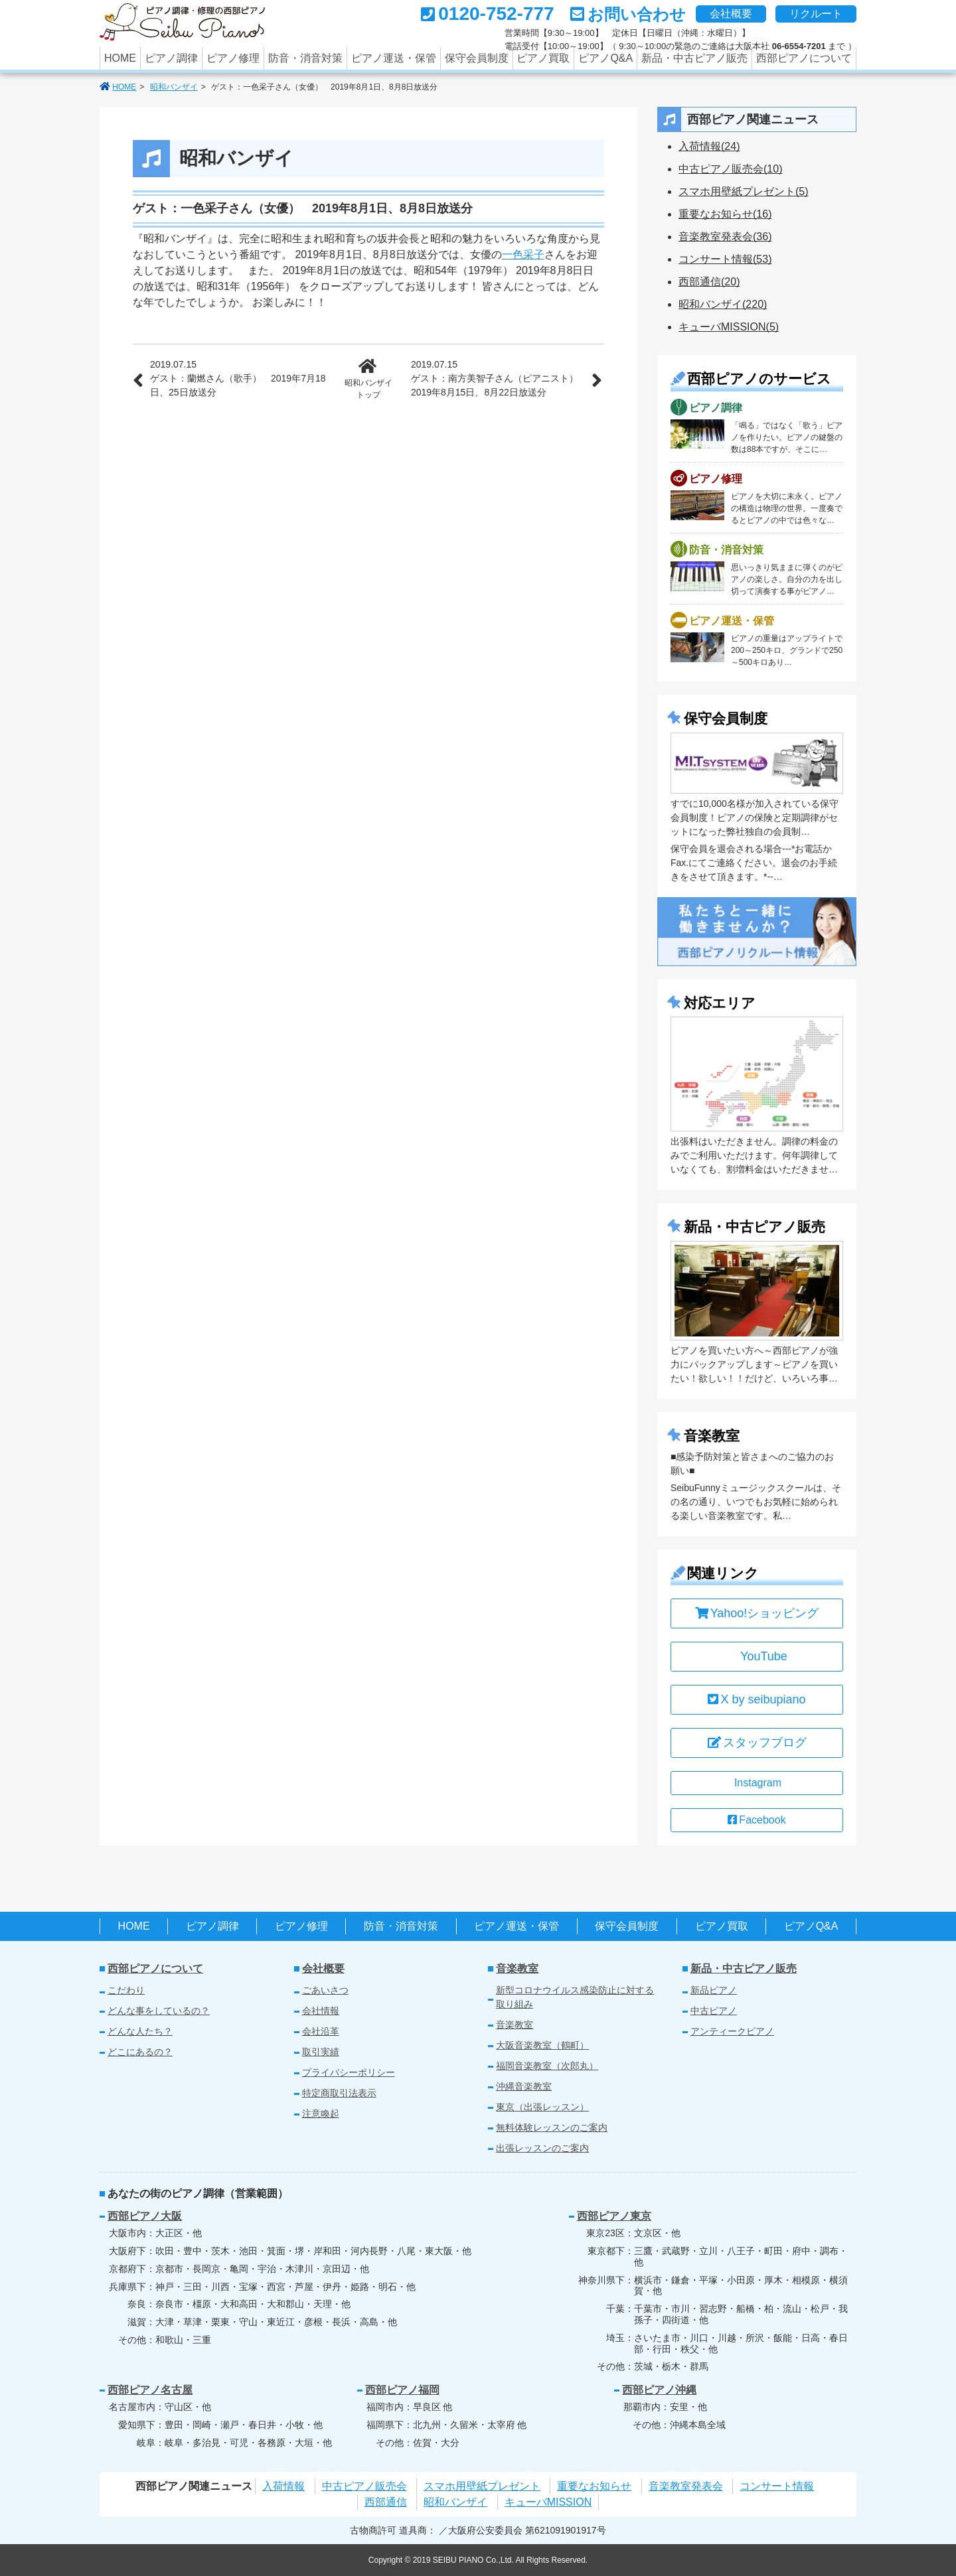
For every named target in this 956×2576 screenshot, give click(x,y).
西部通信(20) (709, 281)
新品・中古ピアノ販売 (694, 58)
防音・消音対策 (305, 58)
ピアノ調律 (171, 58)
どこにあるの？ (140, 2051)
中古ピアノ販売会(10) (730, 169)
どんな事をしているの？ (159, 2010)
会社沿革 (320, 2031)
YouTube (756, 1656)
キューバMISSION (548, 2502)
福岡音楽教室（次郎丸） (547, 2065)
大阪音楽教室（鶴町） (542, 2045)
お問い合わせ (637, 14)
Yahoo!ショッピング (757, 1613)
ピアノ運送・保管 (393, 58)
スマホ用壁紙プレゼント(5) (743, 191)
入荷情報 (283, 2486)
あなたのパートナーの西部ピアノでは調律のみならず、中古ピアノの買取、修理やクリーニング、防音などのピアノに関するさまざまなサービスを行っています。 (187, 23)
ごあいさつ (325, 1990)
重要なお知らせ (594, 2486)
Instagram (757, 1782)
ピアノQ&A (605, 58)
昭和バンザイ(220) (722, 304)
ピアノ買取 (543, 58)
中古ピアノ (713, 2010)
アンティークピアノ (732, 2031)
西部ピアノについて (804, 58)
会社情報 (320, 2010)
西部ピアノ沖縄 (659, 2390)
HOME (120, 58)
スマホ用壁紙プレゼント (482, 2486)
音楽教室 (517, 1968)
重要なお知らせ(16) (724, 214)
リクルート (815, 13)
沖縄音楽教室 (524, 2086)
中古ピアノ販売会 (364, 2486)
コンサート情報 (777, 2486)
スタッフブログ (757, 1742)
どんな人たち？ (140, 2031)
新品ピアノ (713, 1990)
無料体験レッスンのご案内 (551, 2127)
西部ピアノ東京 (614, 2216)
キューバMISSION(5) (728, 326)
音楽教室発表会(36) (724, 236)
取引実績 (320, 2051)
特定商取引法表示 (339, 2093)
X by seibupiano (756, 1699)
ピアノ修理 (233, 58)
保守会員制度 (477, 58)
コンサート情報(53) (724, 259)
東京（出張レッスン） (542, 2107)
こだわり (126, 1990)
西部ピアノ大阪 (145, 2216)
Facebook (756, 1819)
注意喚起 (320, 2113)
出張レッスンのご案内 (542, 2148)
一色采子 (523, 254)
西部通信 (385, 2502)
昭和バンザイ (174, 87)
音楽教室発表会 (686, 2486)
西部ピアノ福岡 (402, 2390)
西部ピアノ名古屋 (150, 2390)
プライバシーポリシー (348, 2072)
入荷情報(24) (709, 146)
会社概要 (731, 13)
